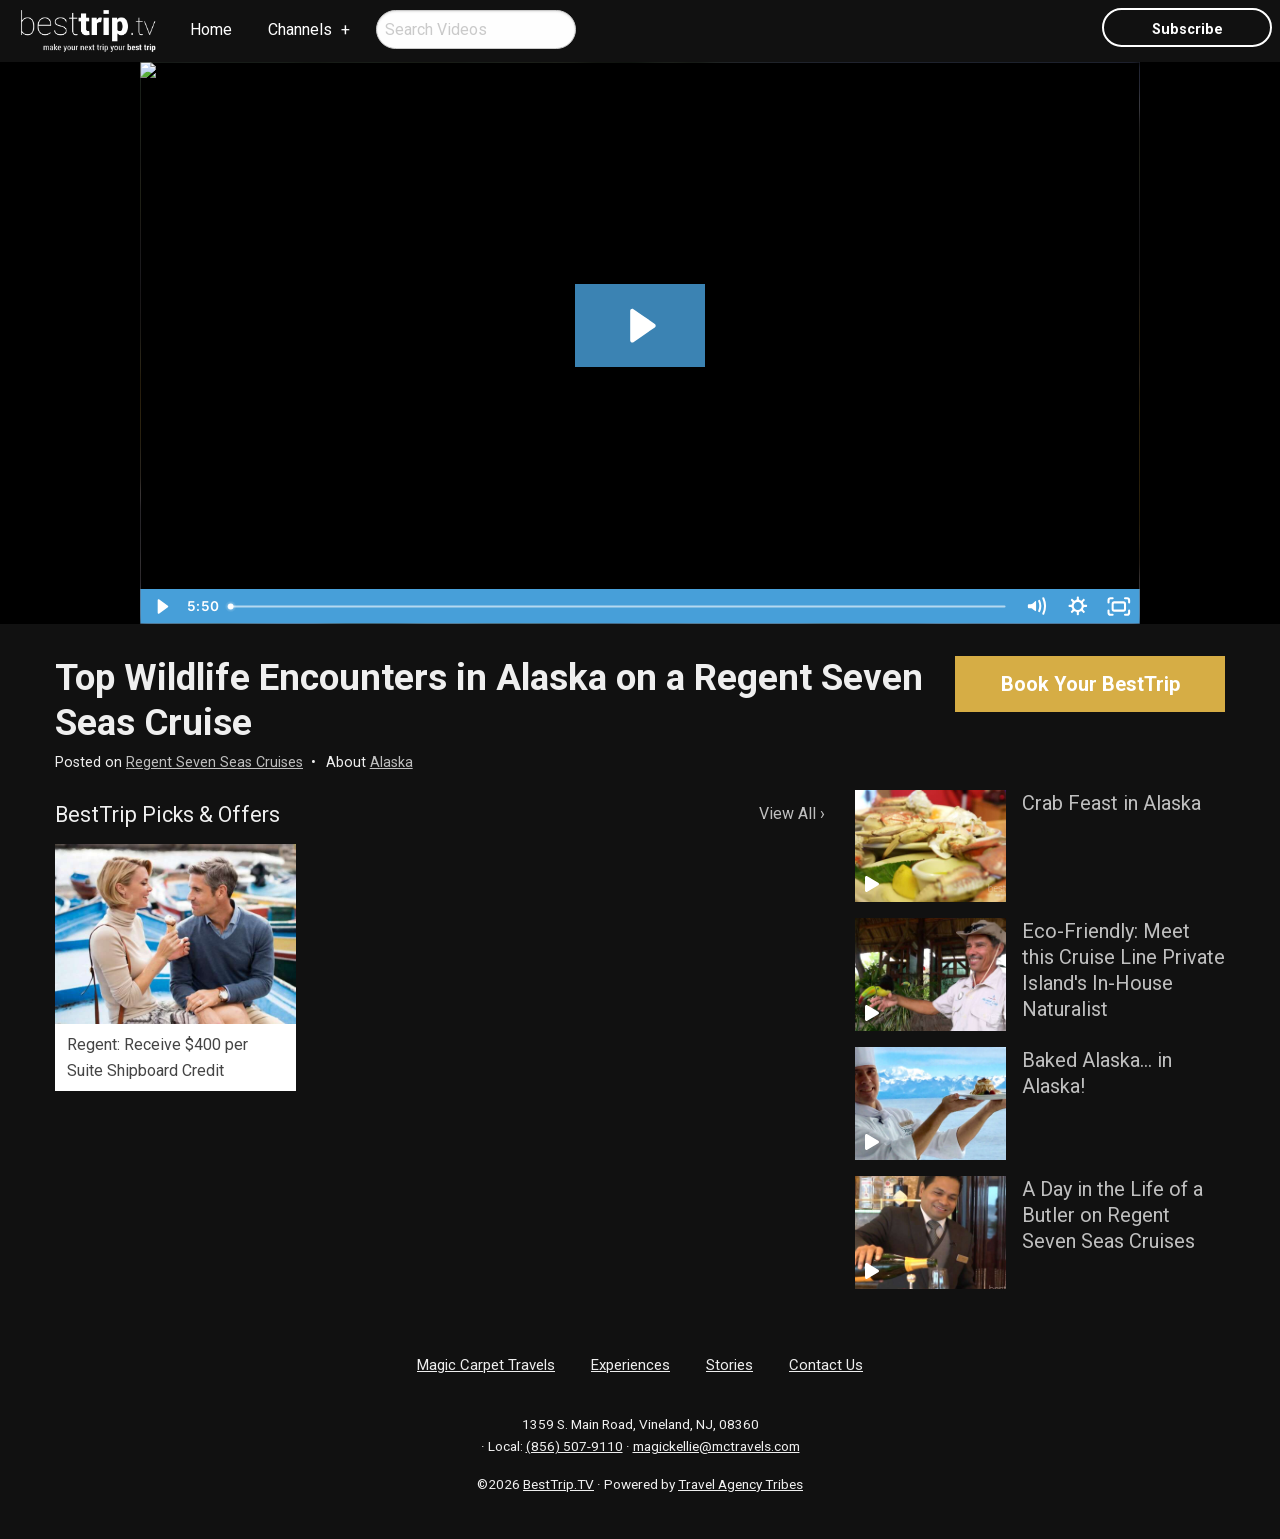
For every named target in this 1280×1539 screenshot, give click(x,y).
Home (211, 29)
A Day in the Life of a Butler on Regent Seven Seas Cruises (1112, 1215)
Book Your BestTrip (1090, 684)
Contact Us (826, 1365)
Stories (729, 1365)
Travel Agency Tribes (740, 1484)
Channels (300, 29)
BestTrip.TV (558, 1484)
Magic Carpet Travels (486, 1365)
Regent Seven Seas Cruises (214, 762)
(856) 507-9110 (574, 1446)
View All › (792, 813)
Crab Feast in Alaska (1111, 803)
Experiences (630, 1365)
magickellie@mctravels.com (716, 1446)
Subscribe (1187, 29)
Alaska (391, 762)
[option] (175, 968)
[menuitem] (89, 31)
